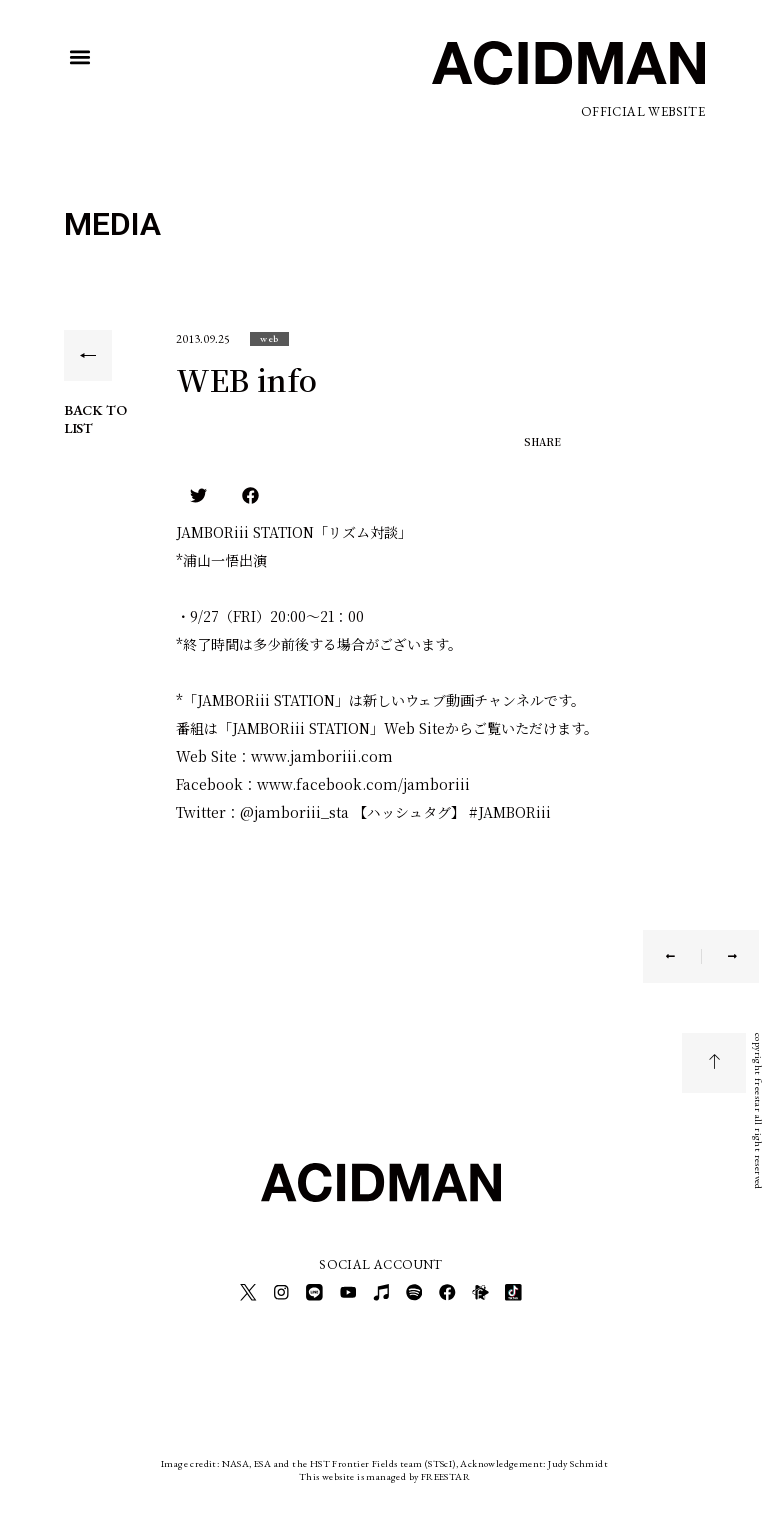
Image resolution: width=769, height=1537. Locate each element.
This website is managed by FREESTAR (384, 1471)
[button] (80, 57)
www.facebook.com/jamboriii (363, 784)
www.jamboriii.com (322, 756)
